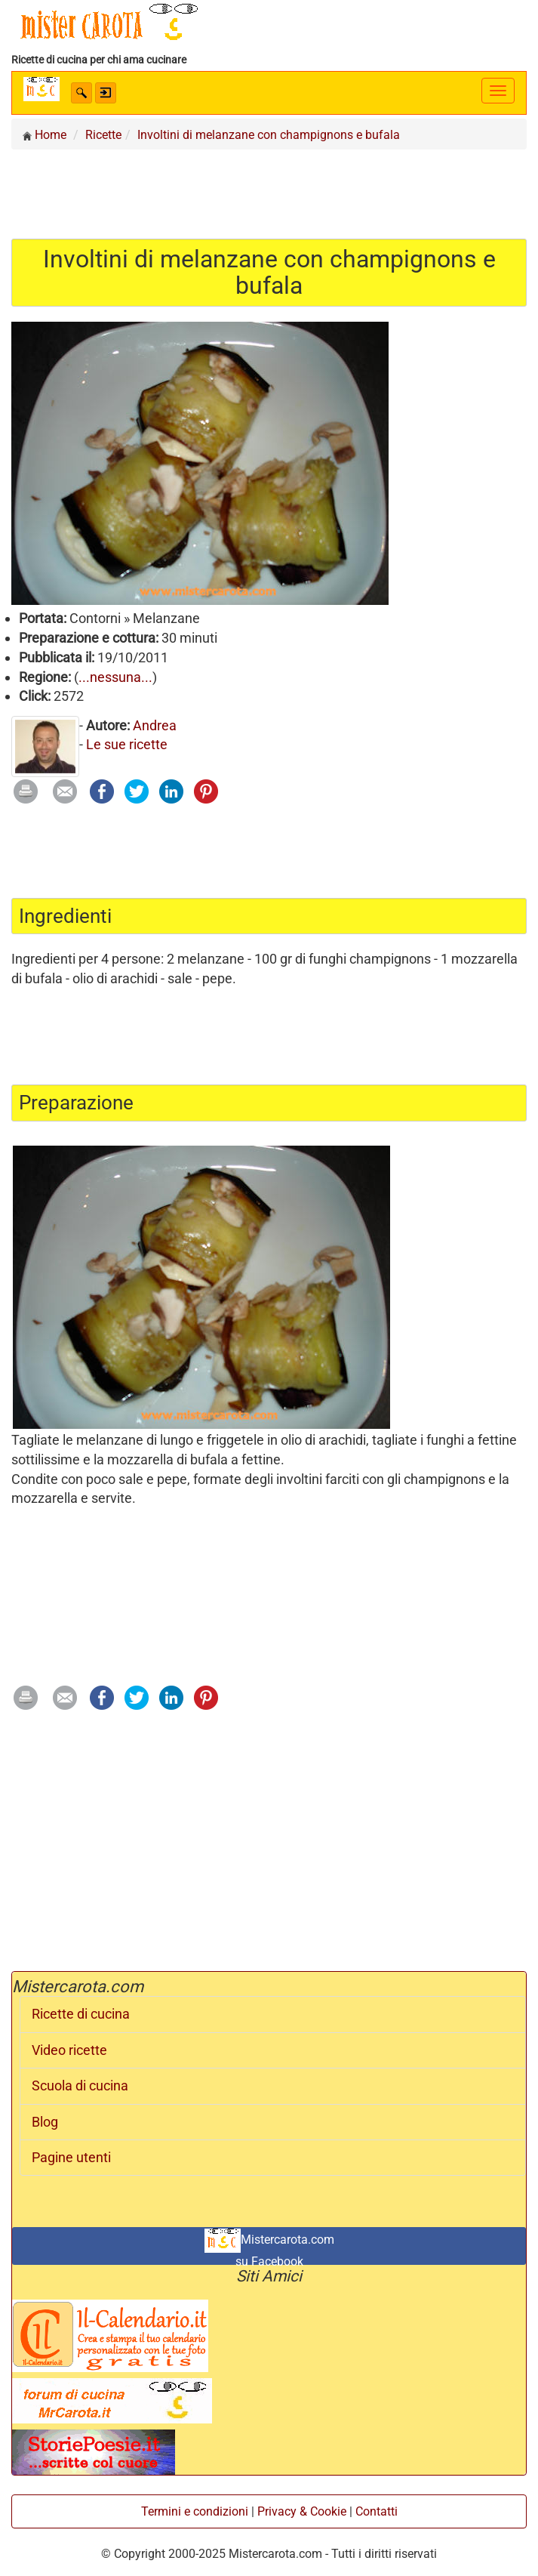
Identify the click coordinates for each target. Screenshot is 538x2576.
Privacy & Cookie (301, 2511)
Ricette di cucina (81, 2014)
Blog (45, 2122)
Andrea (155, 725)
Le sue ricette (127, 744)
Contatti (376, 2511)
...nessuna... (115, 677)
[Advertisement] (269, 193)
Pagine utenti (71, 2157)
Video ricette (69, 2050)
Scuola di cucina (80, 2086)
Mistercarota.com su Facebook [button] (269, 2247)
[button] (81, 92)
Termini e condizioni (194, 2511)
